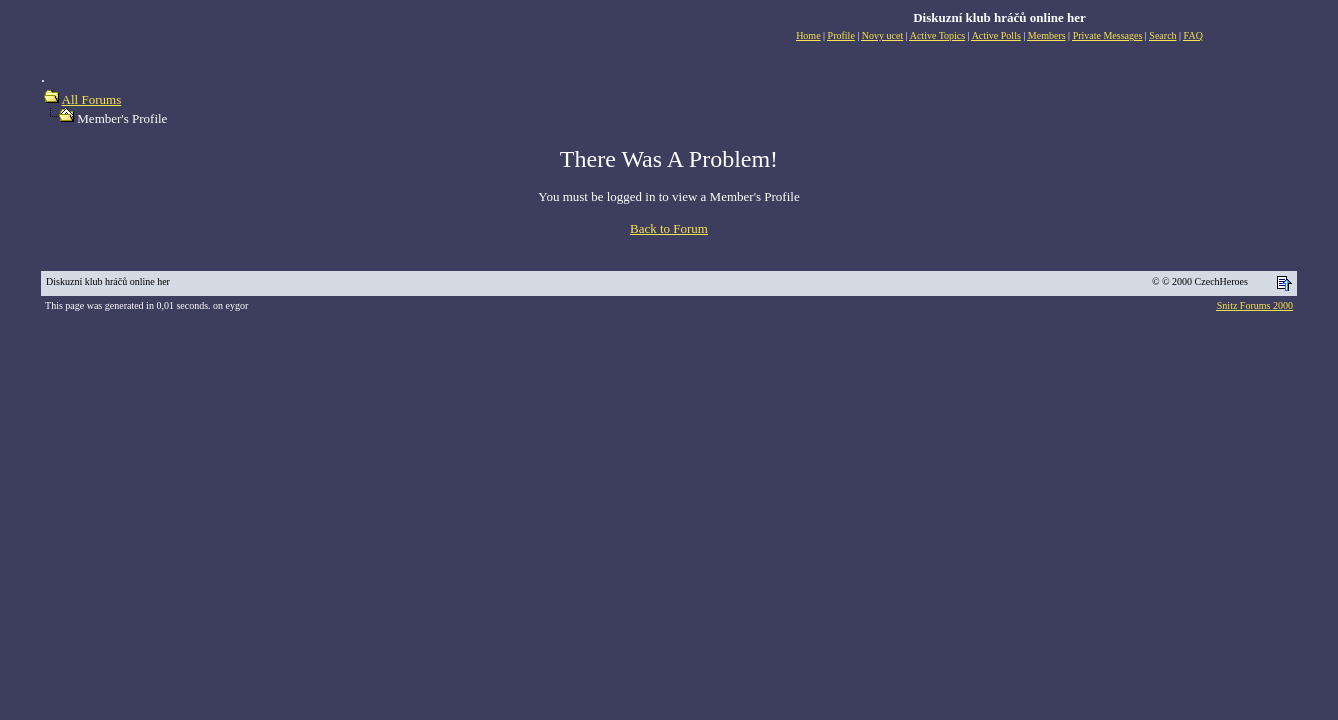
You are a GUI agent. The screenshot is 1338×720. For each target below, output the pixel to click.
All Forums (92, 99)
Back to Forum (669, 228)
